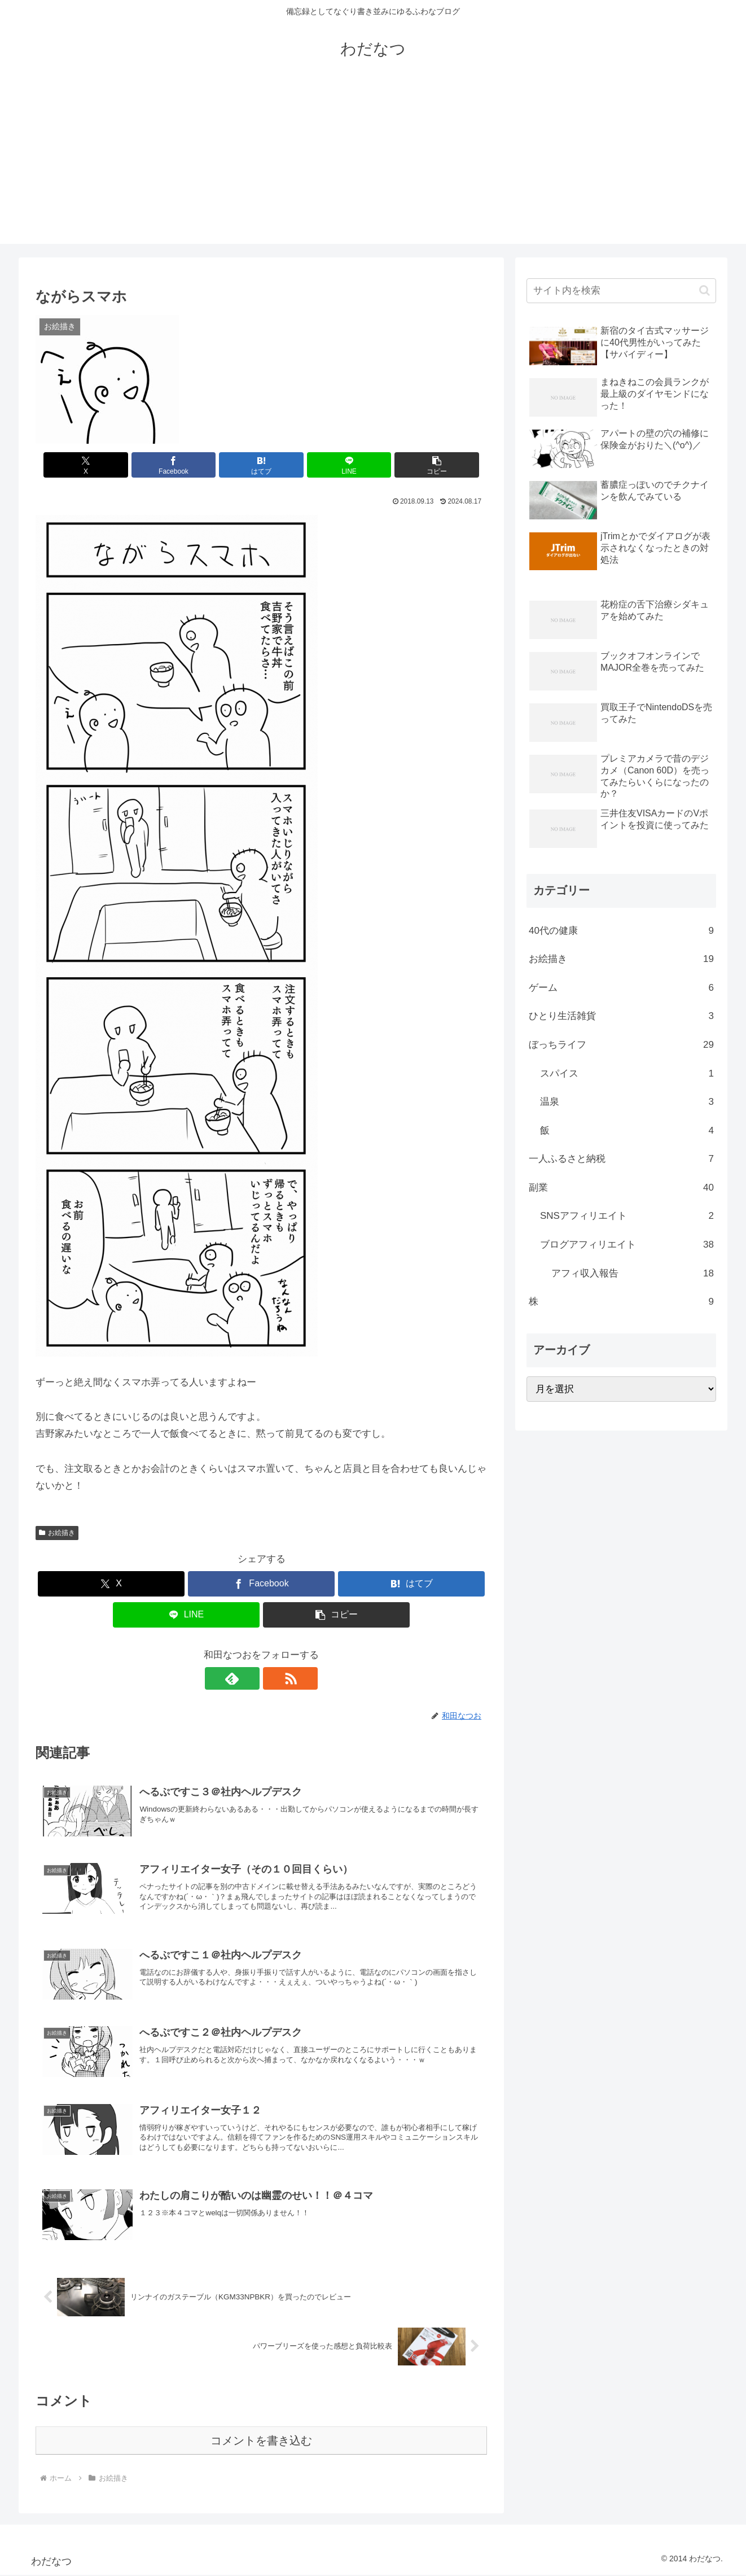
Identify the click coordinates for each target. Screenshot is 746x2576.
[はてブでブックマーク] (261, 465)
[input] (621, 290)
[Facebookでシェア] (186, 465)
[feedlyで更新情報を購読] (248, 1678)
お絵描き (57, 1533)
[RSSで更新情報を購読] (274, 1678)
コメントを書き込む (261, 2441)
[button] (413, 465)
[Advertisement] (373, 165)
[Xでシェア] (109, 465)
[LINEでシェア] (337, 465)
